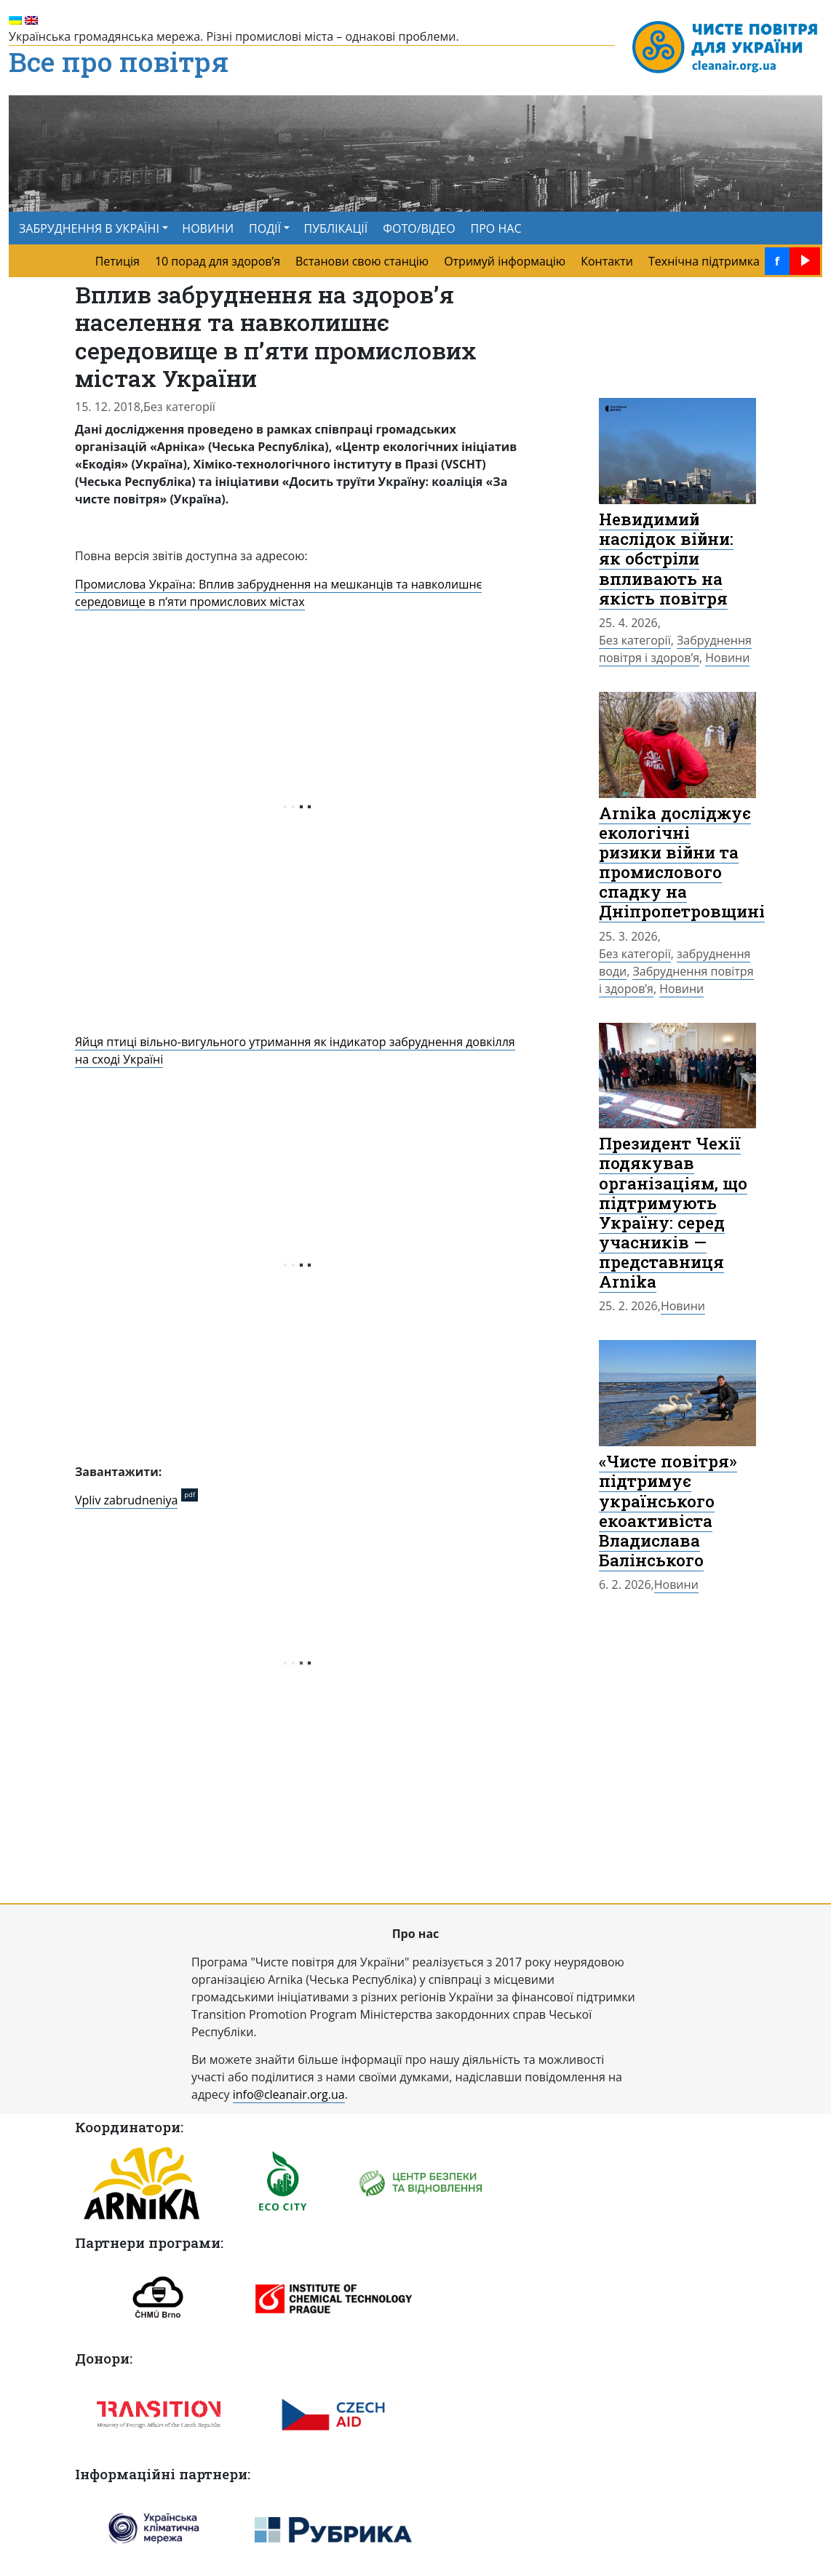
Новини (727, 658)
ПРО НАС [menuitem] (496, 228)
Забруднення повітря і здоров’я (675, 649)
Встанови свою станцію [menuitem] (362, 261)
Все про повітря (118, 62)
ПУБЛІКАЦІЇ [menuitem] (336, 228)
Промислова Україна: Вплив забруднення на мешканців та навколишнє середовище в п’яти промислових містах (278, 593)
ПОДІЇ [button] (265, 228)
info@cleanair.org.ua (289, 2094)
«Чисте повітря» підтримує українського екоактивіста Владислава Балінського (668, 1510)
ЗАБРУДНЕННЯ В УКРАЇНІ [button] (89, 228)
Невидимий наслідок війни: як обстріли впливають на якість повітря (666, 558)
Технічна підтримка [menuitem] (704, 261)
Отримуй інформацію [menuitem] (504, 261)
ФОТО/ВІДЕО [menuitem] (419, 228)
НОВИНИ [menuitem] (208, 228)
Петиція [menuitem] (117, 261)
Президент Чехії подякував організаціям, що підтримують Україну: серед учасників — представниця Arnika (673, 1212)
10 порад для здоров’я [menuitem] (217, 261)
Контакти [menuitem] (607, 261)
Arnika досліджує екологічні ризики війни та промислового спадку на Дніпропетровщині (682, 862)
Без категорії (179, 407)
